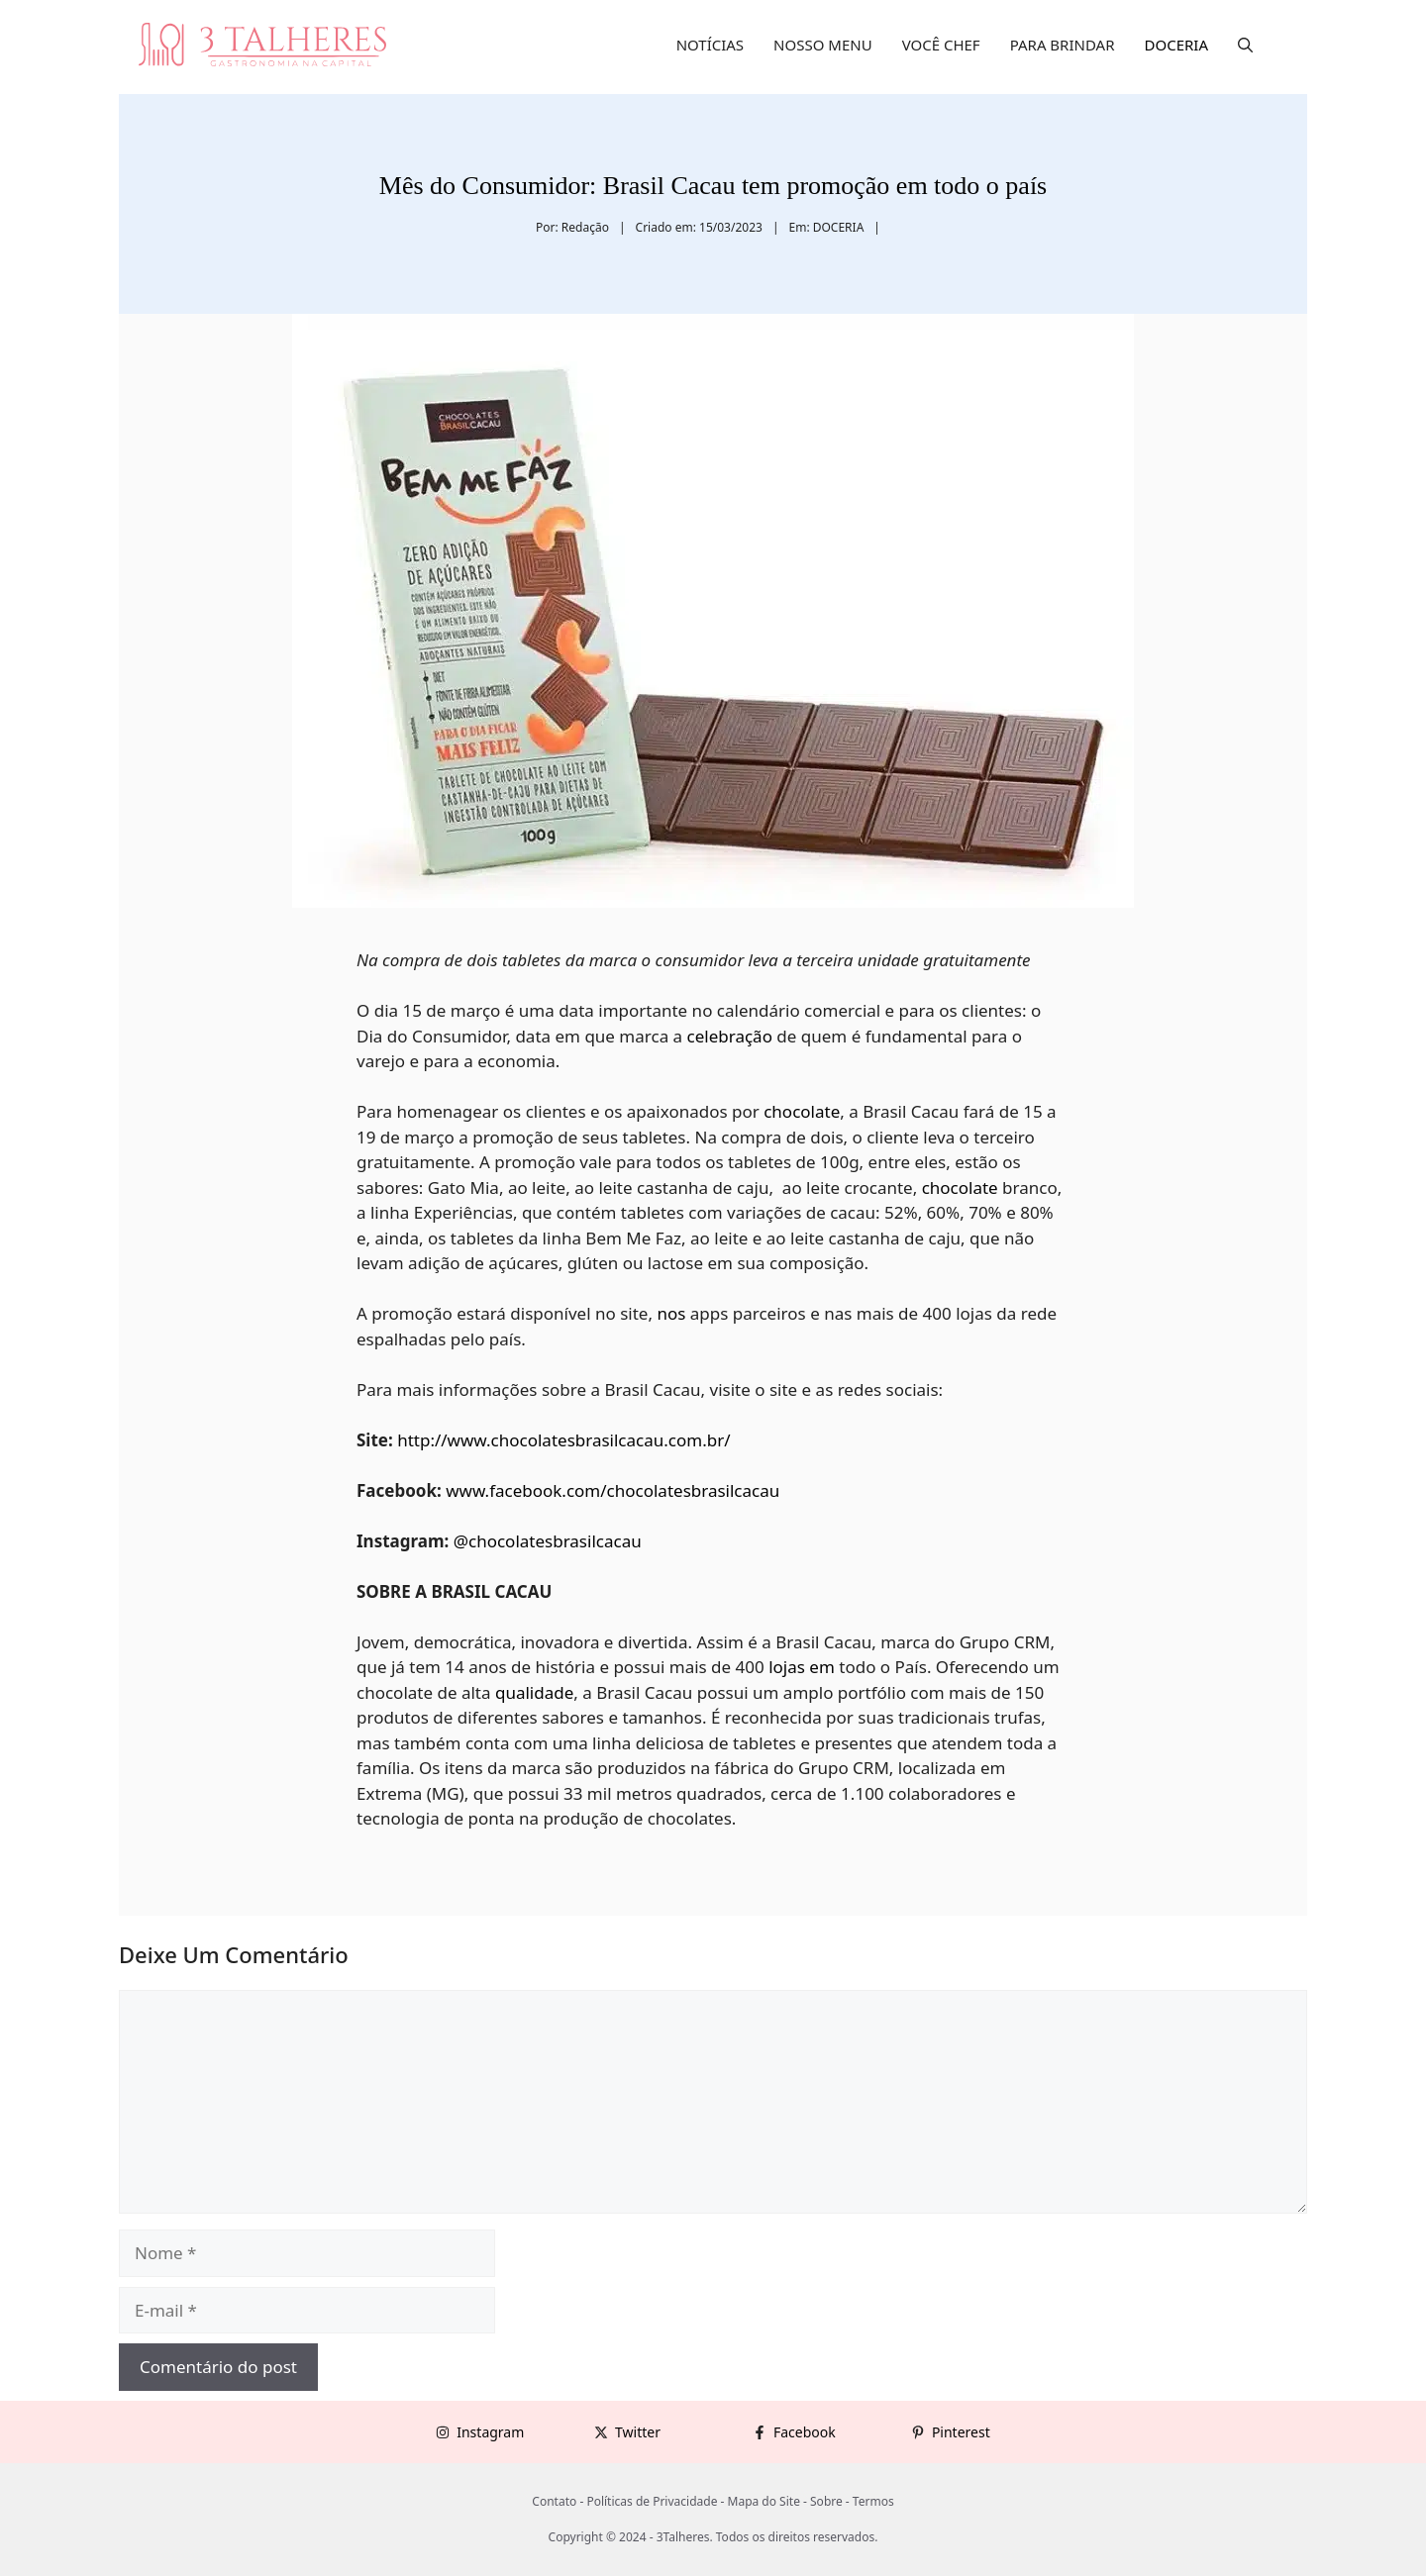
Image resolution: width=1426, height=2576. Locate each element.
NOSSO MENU (822, 44)
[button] (1245, 44)
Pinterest (961, 2432)
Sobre (826, 2501)
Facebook (804, 2432)
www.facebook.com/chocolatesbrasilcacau (611, 1490)
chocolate (802, 1111)
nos (671, 1313)
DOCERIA (1177, 44)
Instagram (490, 2432)
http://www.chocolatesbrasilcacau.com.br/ (562, 1440)
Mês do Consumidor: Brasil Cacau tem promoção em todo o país (713, 185)
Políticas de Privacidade (651, 2501)
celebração (729, 1036)
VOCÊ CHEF (941, 44)
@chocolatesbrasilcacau (545, 1541)
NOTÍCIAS (710, 44)
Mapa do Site (764, 2501)
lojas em (801, 1666)
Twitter (638, 2432)
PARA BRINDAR (1062, 44)
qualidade (534, 1692)
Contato (554, 2501)
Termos (873, 2501)
